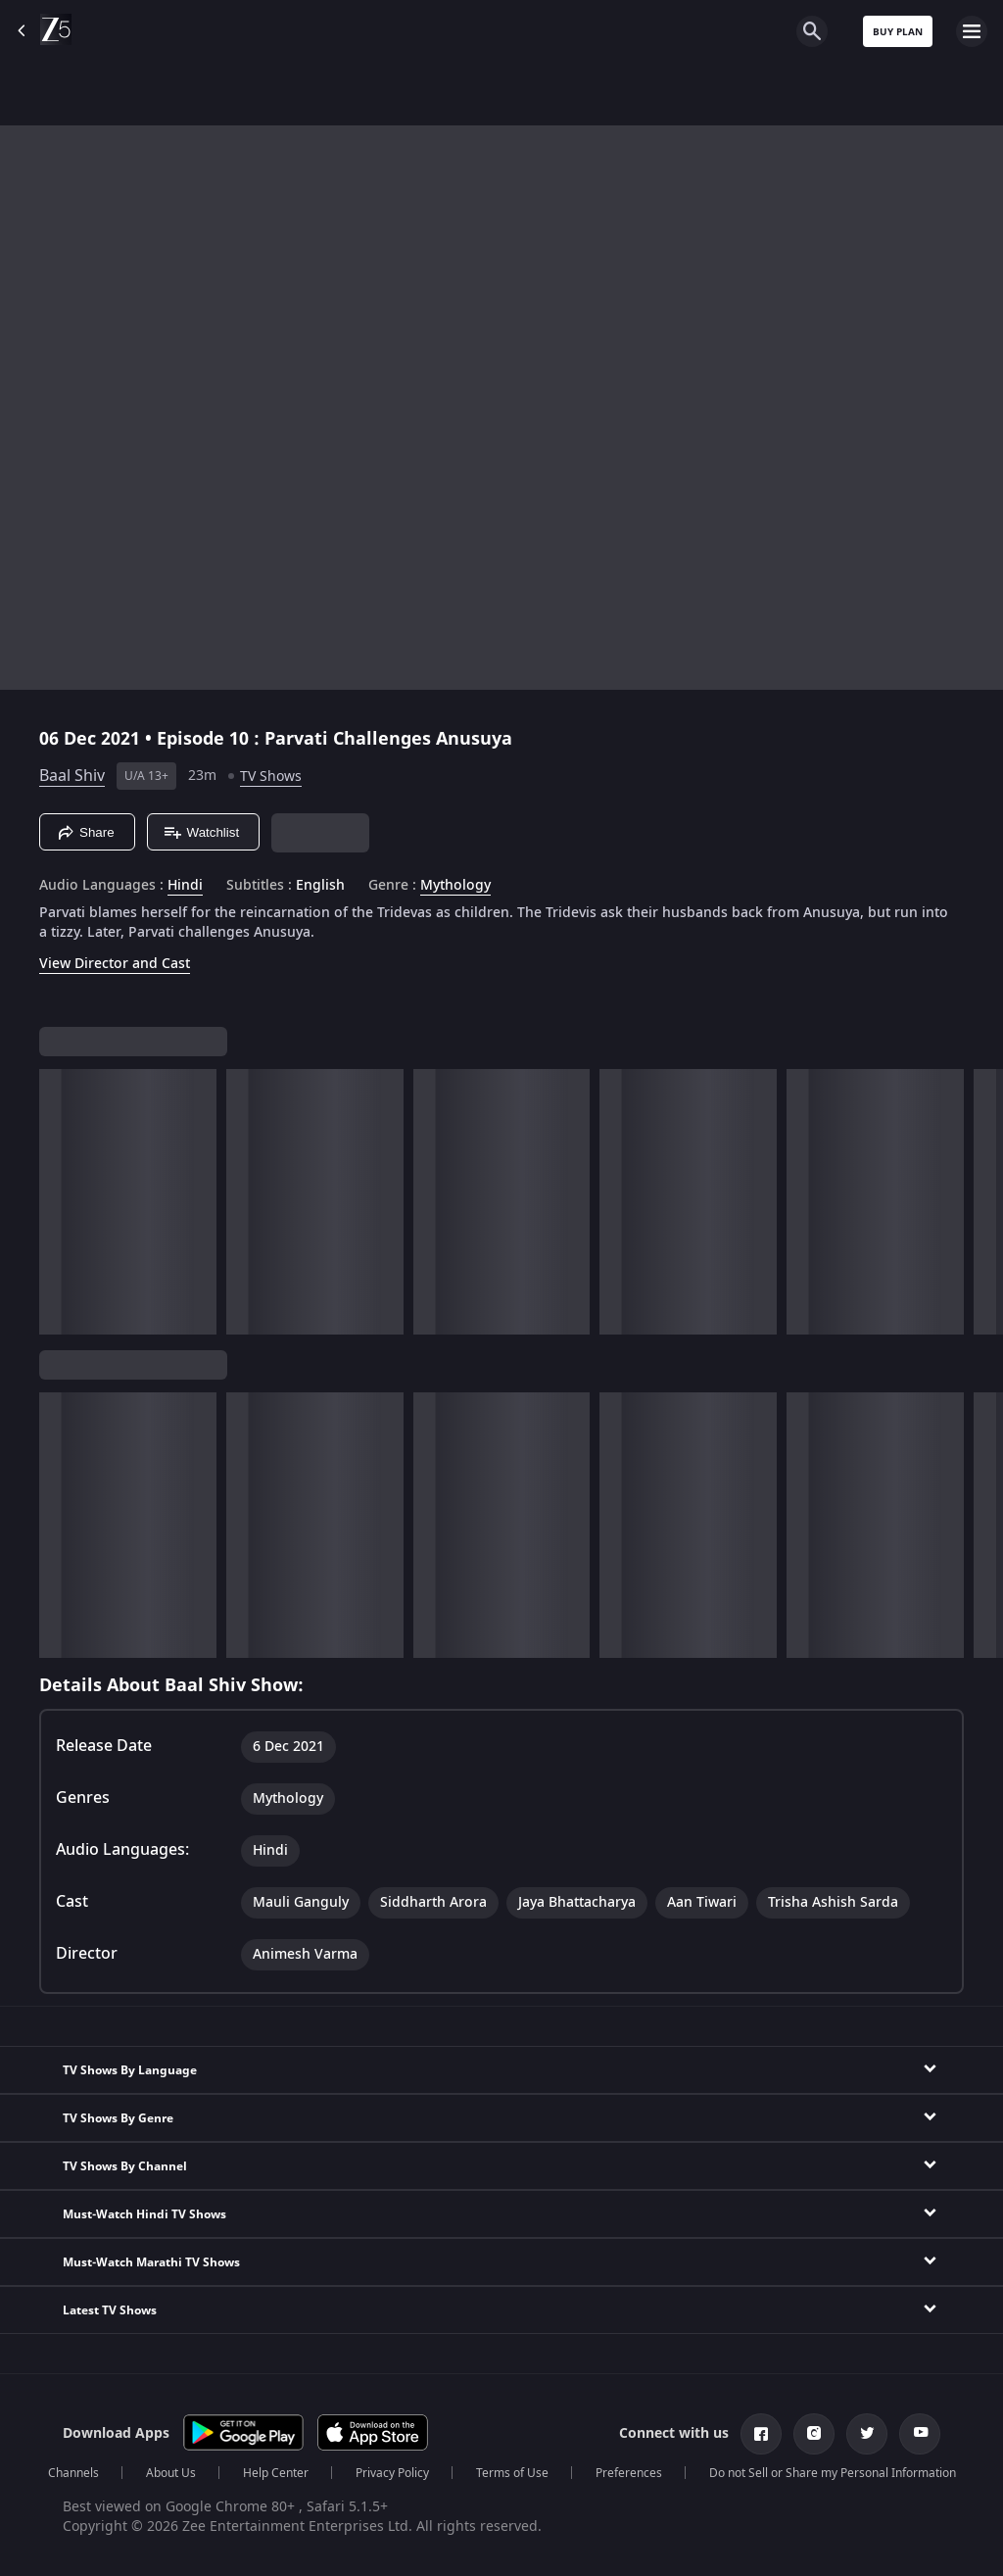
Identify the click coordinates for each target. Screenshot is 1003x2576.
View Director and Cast (114, 963)
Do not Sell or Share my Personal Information (832, 2473)
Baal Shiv (72, 776)
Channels (73, 2473)
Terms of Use (512, 2473)
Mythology (455, 886)
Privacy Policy (392, 2473)
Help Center (276, 2473)
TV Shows (271, 776)
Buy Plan (898, 31)
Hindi (185, 886)
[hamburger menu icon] (971, 31)
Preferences (629, 2473)
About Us (171, 2473)
